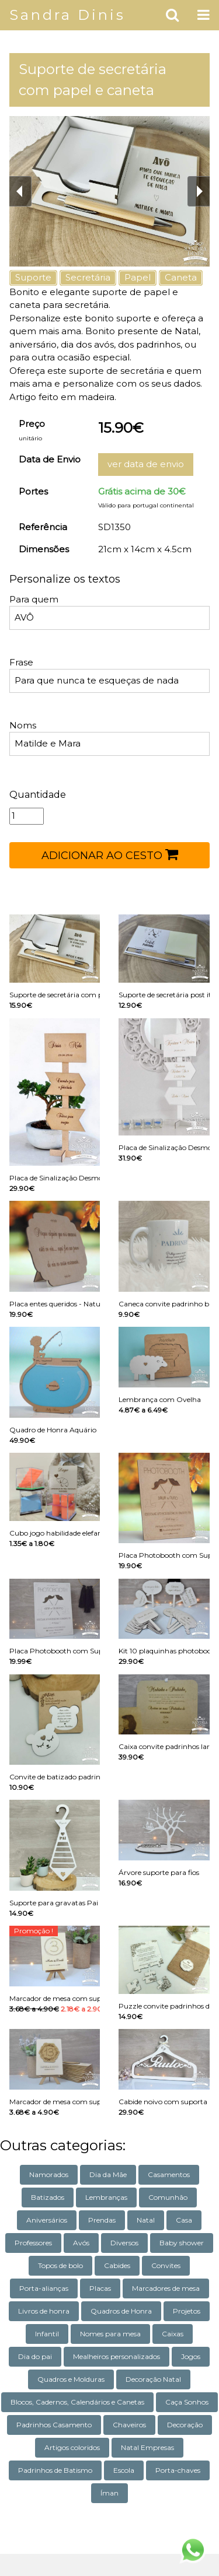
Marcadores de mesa (166, 2288)
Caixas (172, 2333)
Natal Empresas (147, 2447)
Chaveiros (129, 2424)
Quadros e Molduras (71, 2379)
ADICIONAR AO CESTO (109, 854)
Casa (184, 2220)
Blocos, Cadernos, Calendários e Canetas (77, 2402)
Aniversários (46, 2220)
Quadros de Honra (121, 2311)
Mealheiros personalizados (116, 2356)
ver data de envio (145, 463)
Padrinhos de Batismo (55, 2470)
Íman (109, 2493)
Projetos (186, 2311)
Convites (165, 2265)
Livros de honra (43, 2311)
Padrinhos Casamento (54, 2424)
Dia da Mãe (108, 2174)
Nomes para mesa (110, 2333)
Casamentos (169, 2174)
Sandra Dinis (67, 14)
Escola (123, 2470)
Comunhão (167, 2197)
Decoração (185, 2424)
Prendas (102, 2220)
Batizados (47, 2197)
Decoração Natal (153, 2379)
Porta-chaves (177, 2470)
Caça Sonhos (186, 2402)
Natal (146, 2220)
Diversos (124, 2242)
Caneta (181, 277)
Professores (33, 2242)
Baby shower (181, 2242)
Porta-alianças (43, 2288)
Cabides (117, 2265)
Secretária (87, 277)
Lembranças (106, 2197)
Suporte (33, 277)
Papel (137, 277)
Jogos (190, 2356)
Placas (100, 2288)
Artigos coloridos (72, 2447)
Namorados (48, 2174)
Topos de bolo (60, 2265)
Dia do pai (35, 2356)
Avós (81, 2242)
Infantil (47, 2333)
